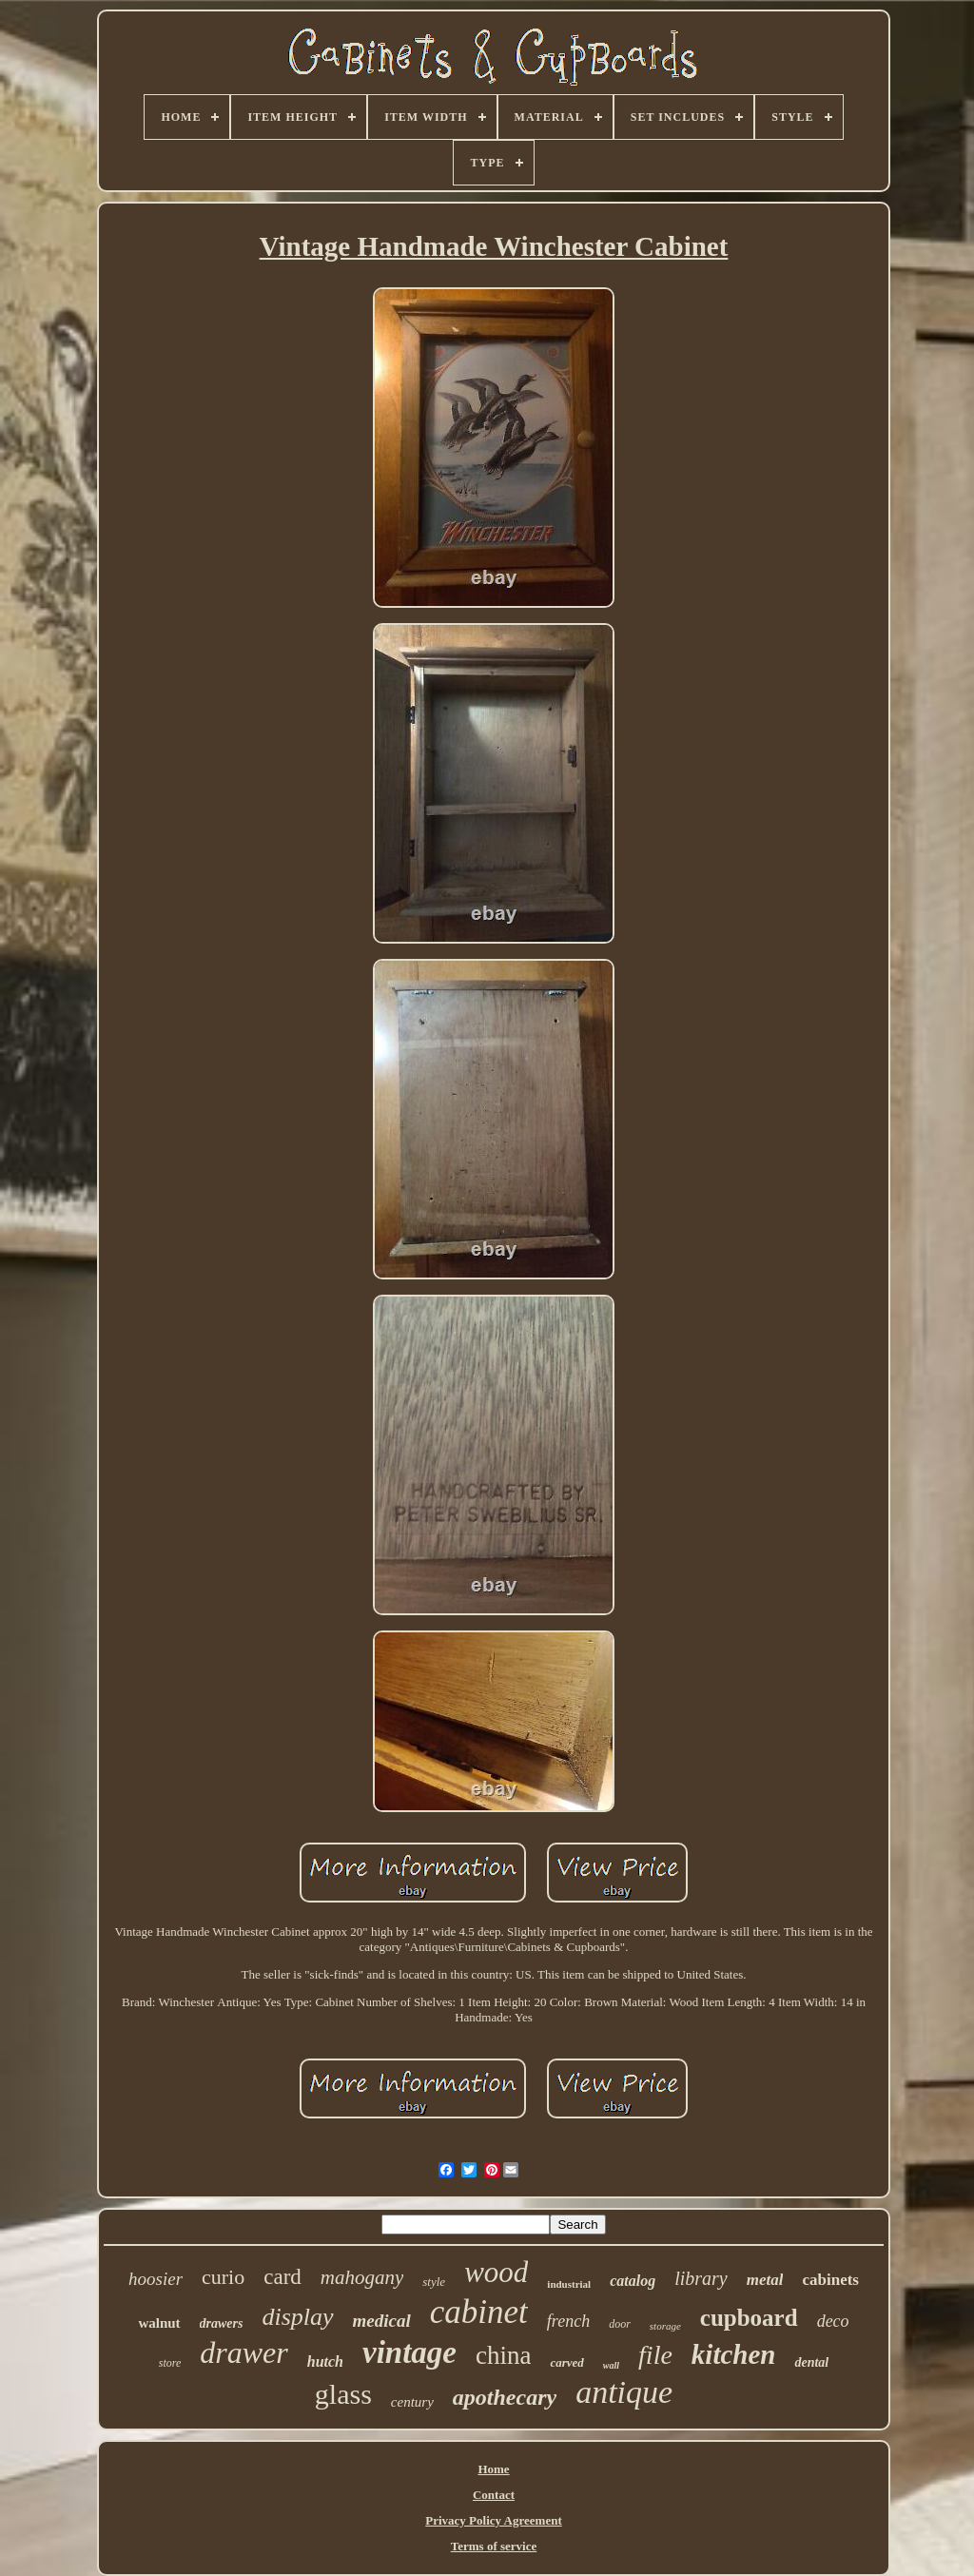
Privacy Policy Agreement (493, 2520)
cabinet (479, 2312)
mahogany (362, 2277)
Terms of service (494, 2546)
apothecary (504, 2397)
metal (765, 2280)
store (170, 2363)
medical (382, 2321)
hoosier (155, 2279)
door (620, 2324)
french (568, 2321)
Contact (494, 2495)
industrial (569, 2284)
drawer (243, 2352)
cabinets (830, 2280)
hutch (325, 2361)
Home (493, 2469)
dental (811, 2362)
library (701, 2278)
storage (665, 2326)
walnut (159, 2323)
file (655, 2355)
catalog (632, 2281)
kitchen (734, 2354)
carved (566, 2362)
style (433, 2281)
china (503, 2355)
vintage (409, 2352)
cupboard (749, 2318)
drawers (222, 2323)
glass (343, 2394)
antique (623, 2392)
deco (833, 2321)
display (297, 2317)
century (412, 2402)
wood (496, 2272)
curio (223, 2277)
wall (611, 2365)
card (282, 2277)
